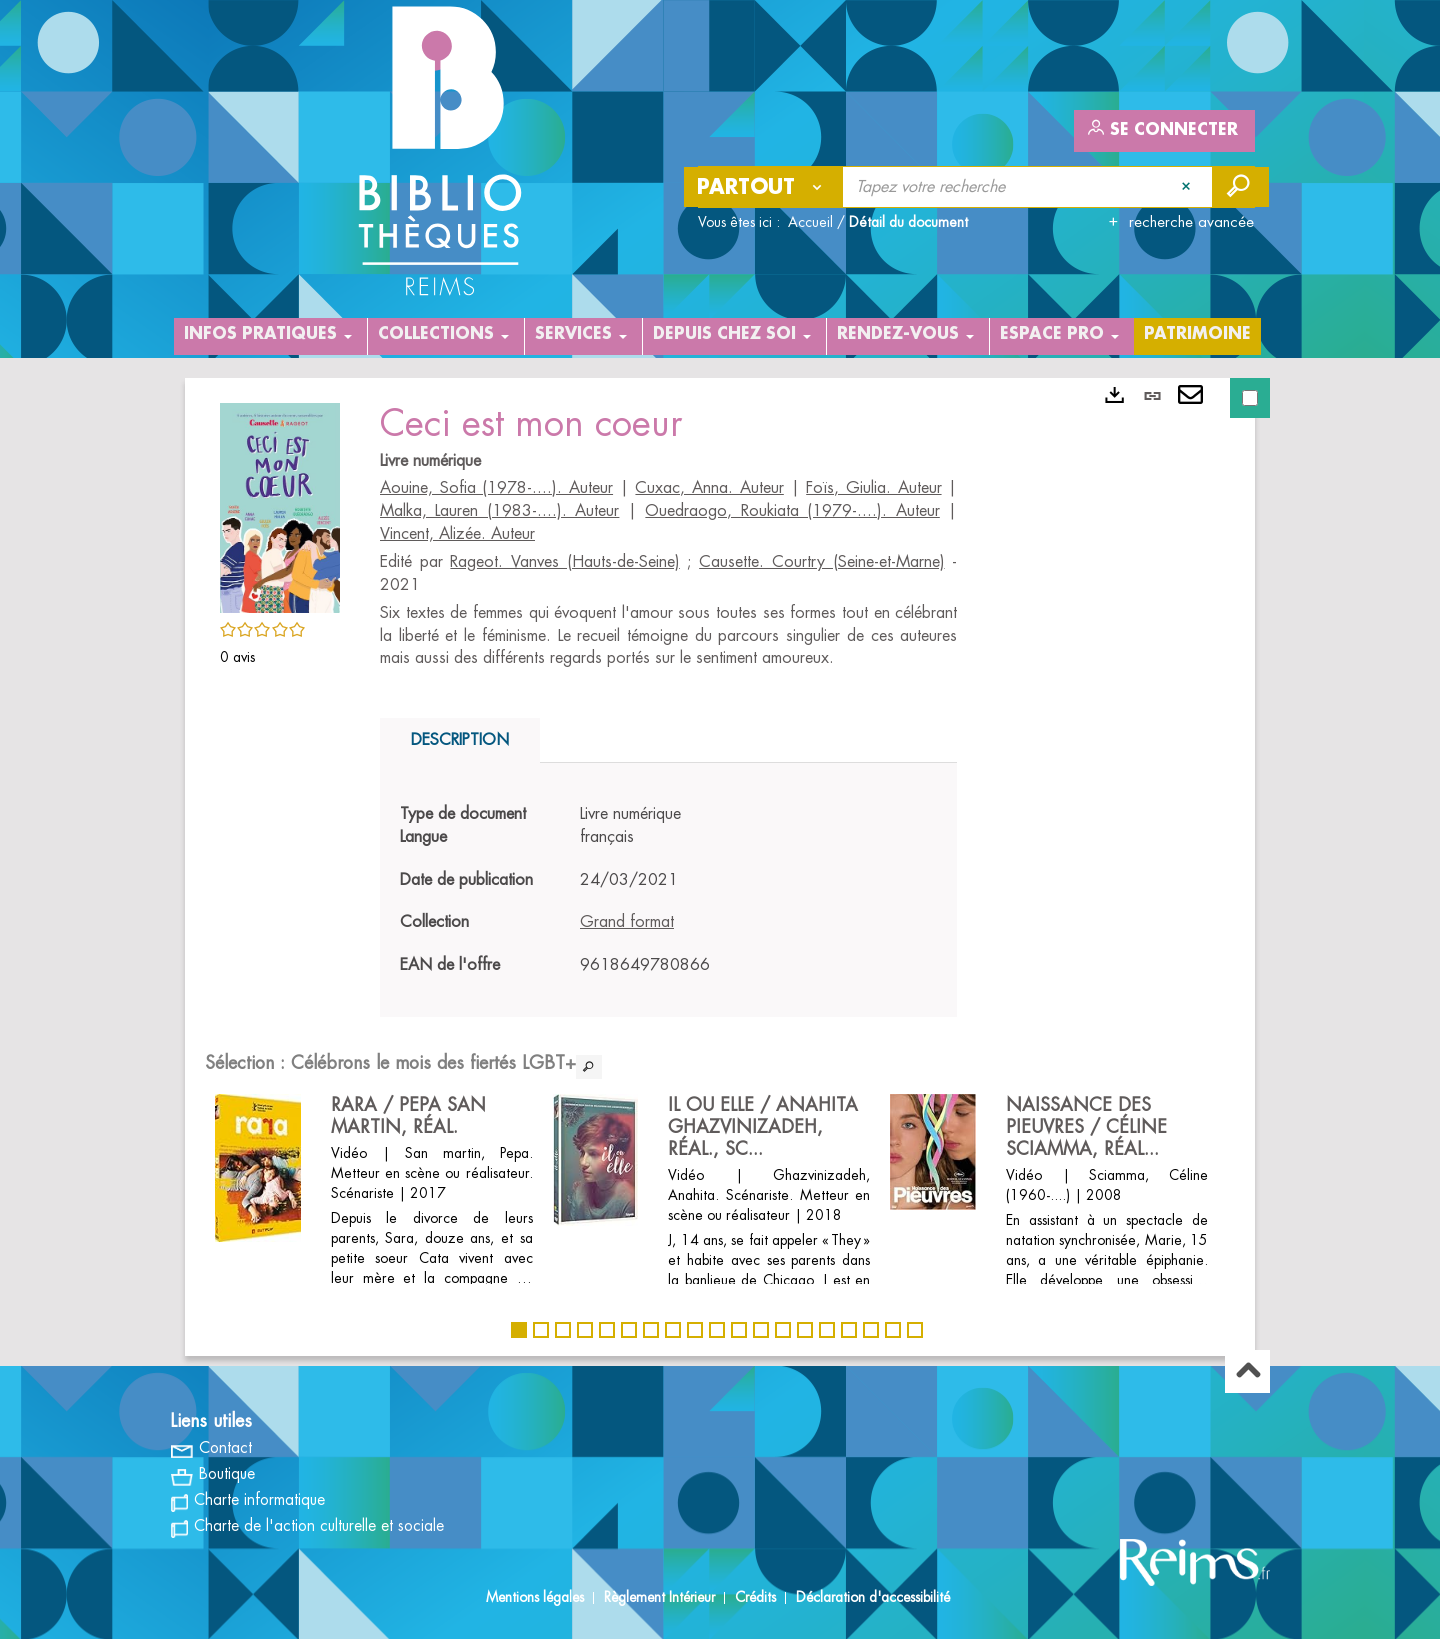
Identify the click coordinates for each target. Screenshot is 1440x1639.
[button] (280, 505)
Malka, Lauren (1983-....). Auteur (499, 511)
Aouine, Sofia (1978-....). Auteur (496, 488)
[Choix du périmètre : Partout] (764, 187)
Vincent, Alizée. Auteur (457, 534)
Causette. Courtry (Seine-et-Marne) (821, 562)
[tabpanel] (668, 890)
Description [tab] (460, 740)
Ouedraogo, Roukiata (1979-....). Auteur (792, 511)
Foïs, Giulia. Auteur (873, 488)
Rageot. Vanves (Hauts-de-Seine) (564, 562)
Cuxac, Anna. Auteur (709, 488)
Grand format (627, 922)
